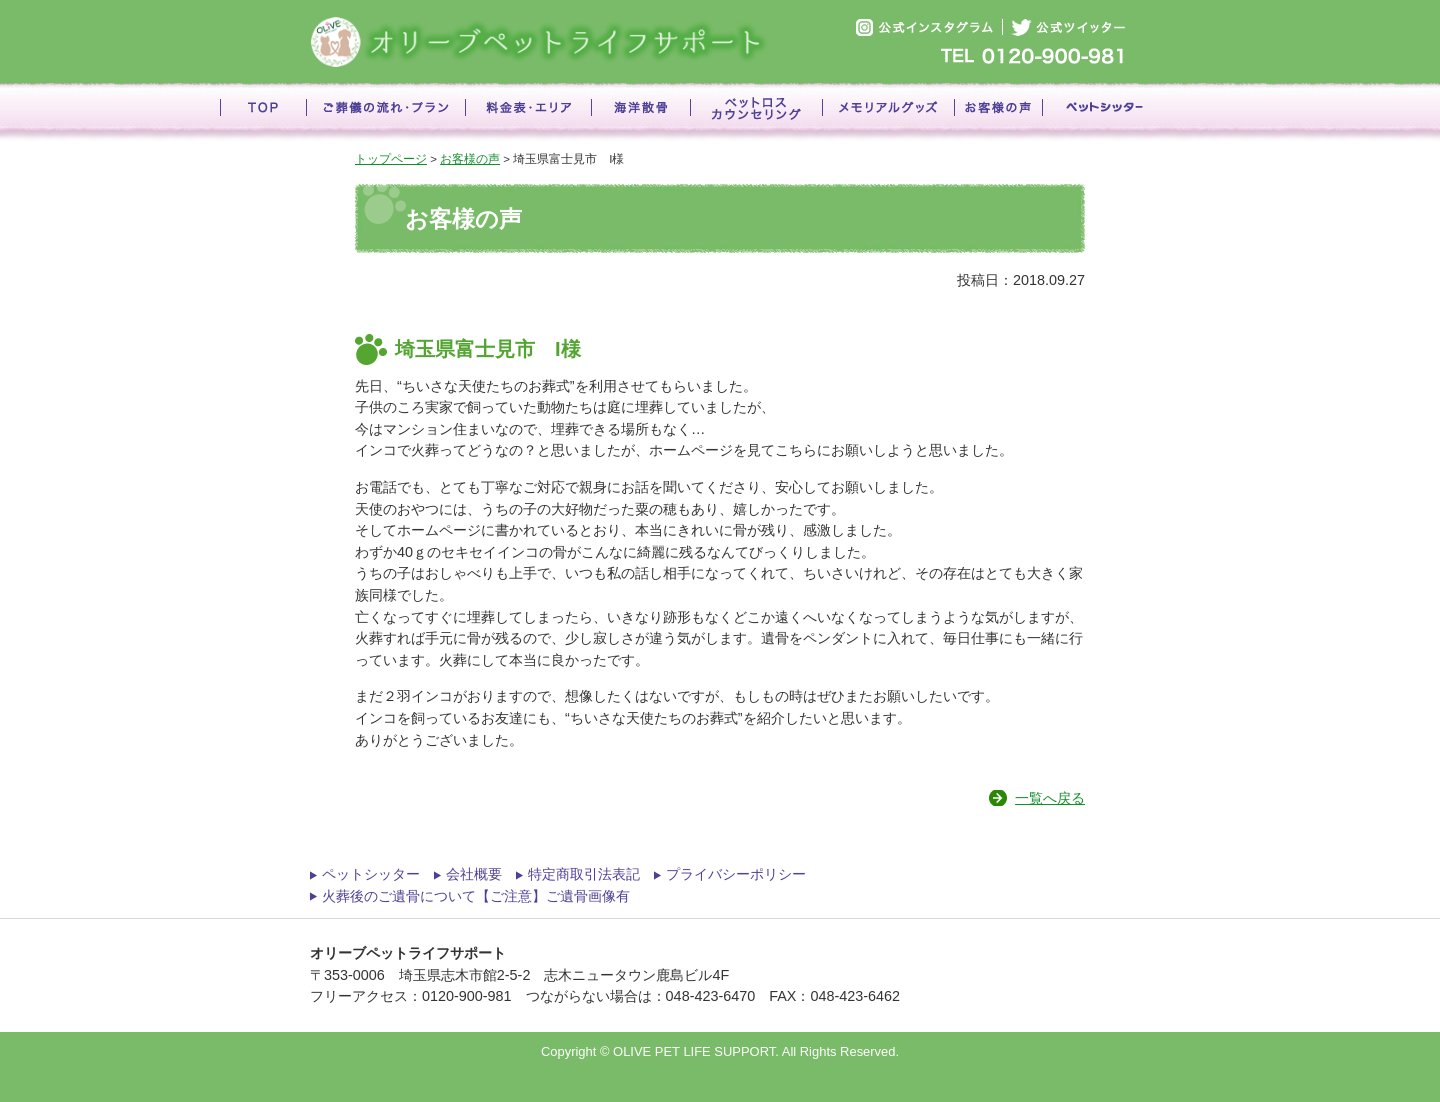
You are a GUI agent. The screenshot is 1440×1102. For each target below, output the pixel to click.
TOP (263, 112)
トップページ (391, 159)
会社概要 (474, 874)
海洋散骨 (640, 112)
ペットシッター (1105, 112)
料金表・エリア (528, 112)
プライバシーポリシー (736, 874)
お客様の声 (998, 112)
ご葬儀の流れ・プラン (385, 112)
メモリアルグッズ (888, 112)
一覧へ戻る (1050, 798)
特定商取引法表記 (584, 874)
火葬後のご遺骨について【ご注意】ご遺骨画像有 (476, 896)
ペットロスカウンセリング (756, 112)
